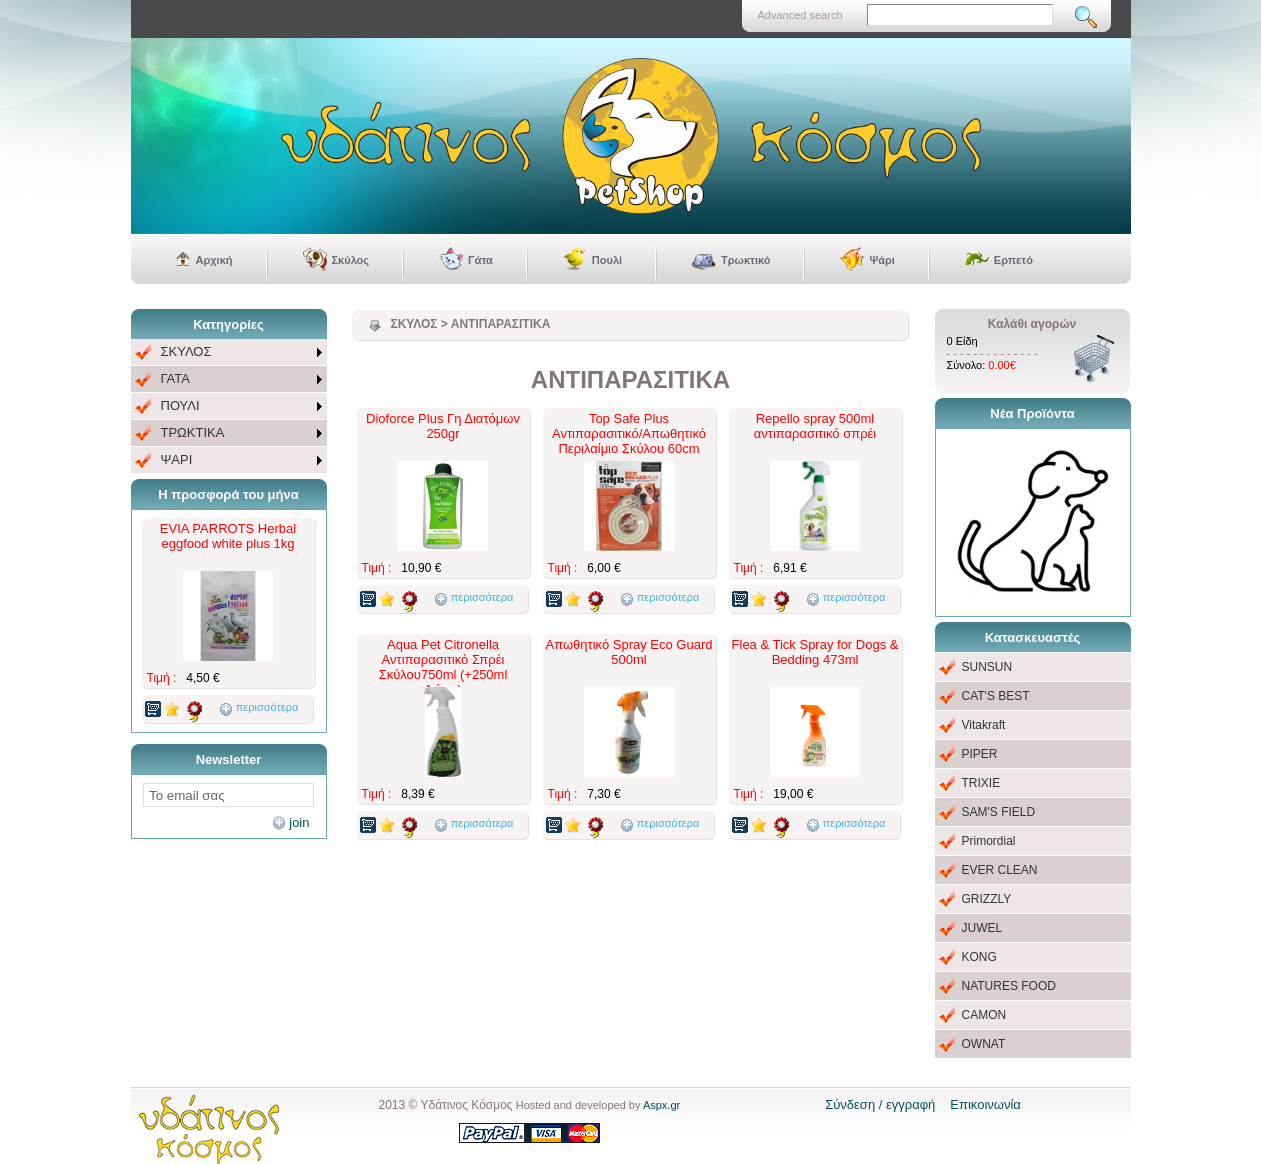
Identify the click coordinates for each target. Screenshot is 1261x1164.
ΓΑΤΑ (175, 378)
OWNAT (984, 1044)
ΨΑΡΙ (177, 459)
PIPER (980, 754)
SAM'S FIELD (999, 812)
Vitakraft (984, 725)
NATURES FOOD (1009, 986)
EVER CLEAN (1000, 870)
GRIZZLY (987, 899)
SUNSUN (987, 667)
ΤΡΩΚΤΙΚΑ (193, 432)
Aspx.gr (661, 1105)
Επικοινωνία (985, 1104)
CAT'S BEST (996, 696)
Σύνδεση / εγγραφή (880, 1104)
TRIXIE (981, 783)
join (299, 822)
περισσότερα (267, 707)
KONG (979, 957)
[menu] (229, 406)
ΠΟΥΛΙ (180, 405)
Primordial (989, 841)
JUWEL (982, 928)
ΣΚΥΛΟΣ (186, 351)
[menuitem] (229, 352)
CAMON (984, 1015)
